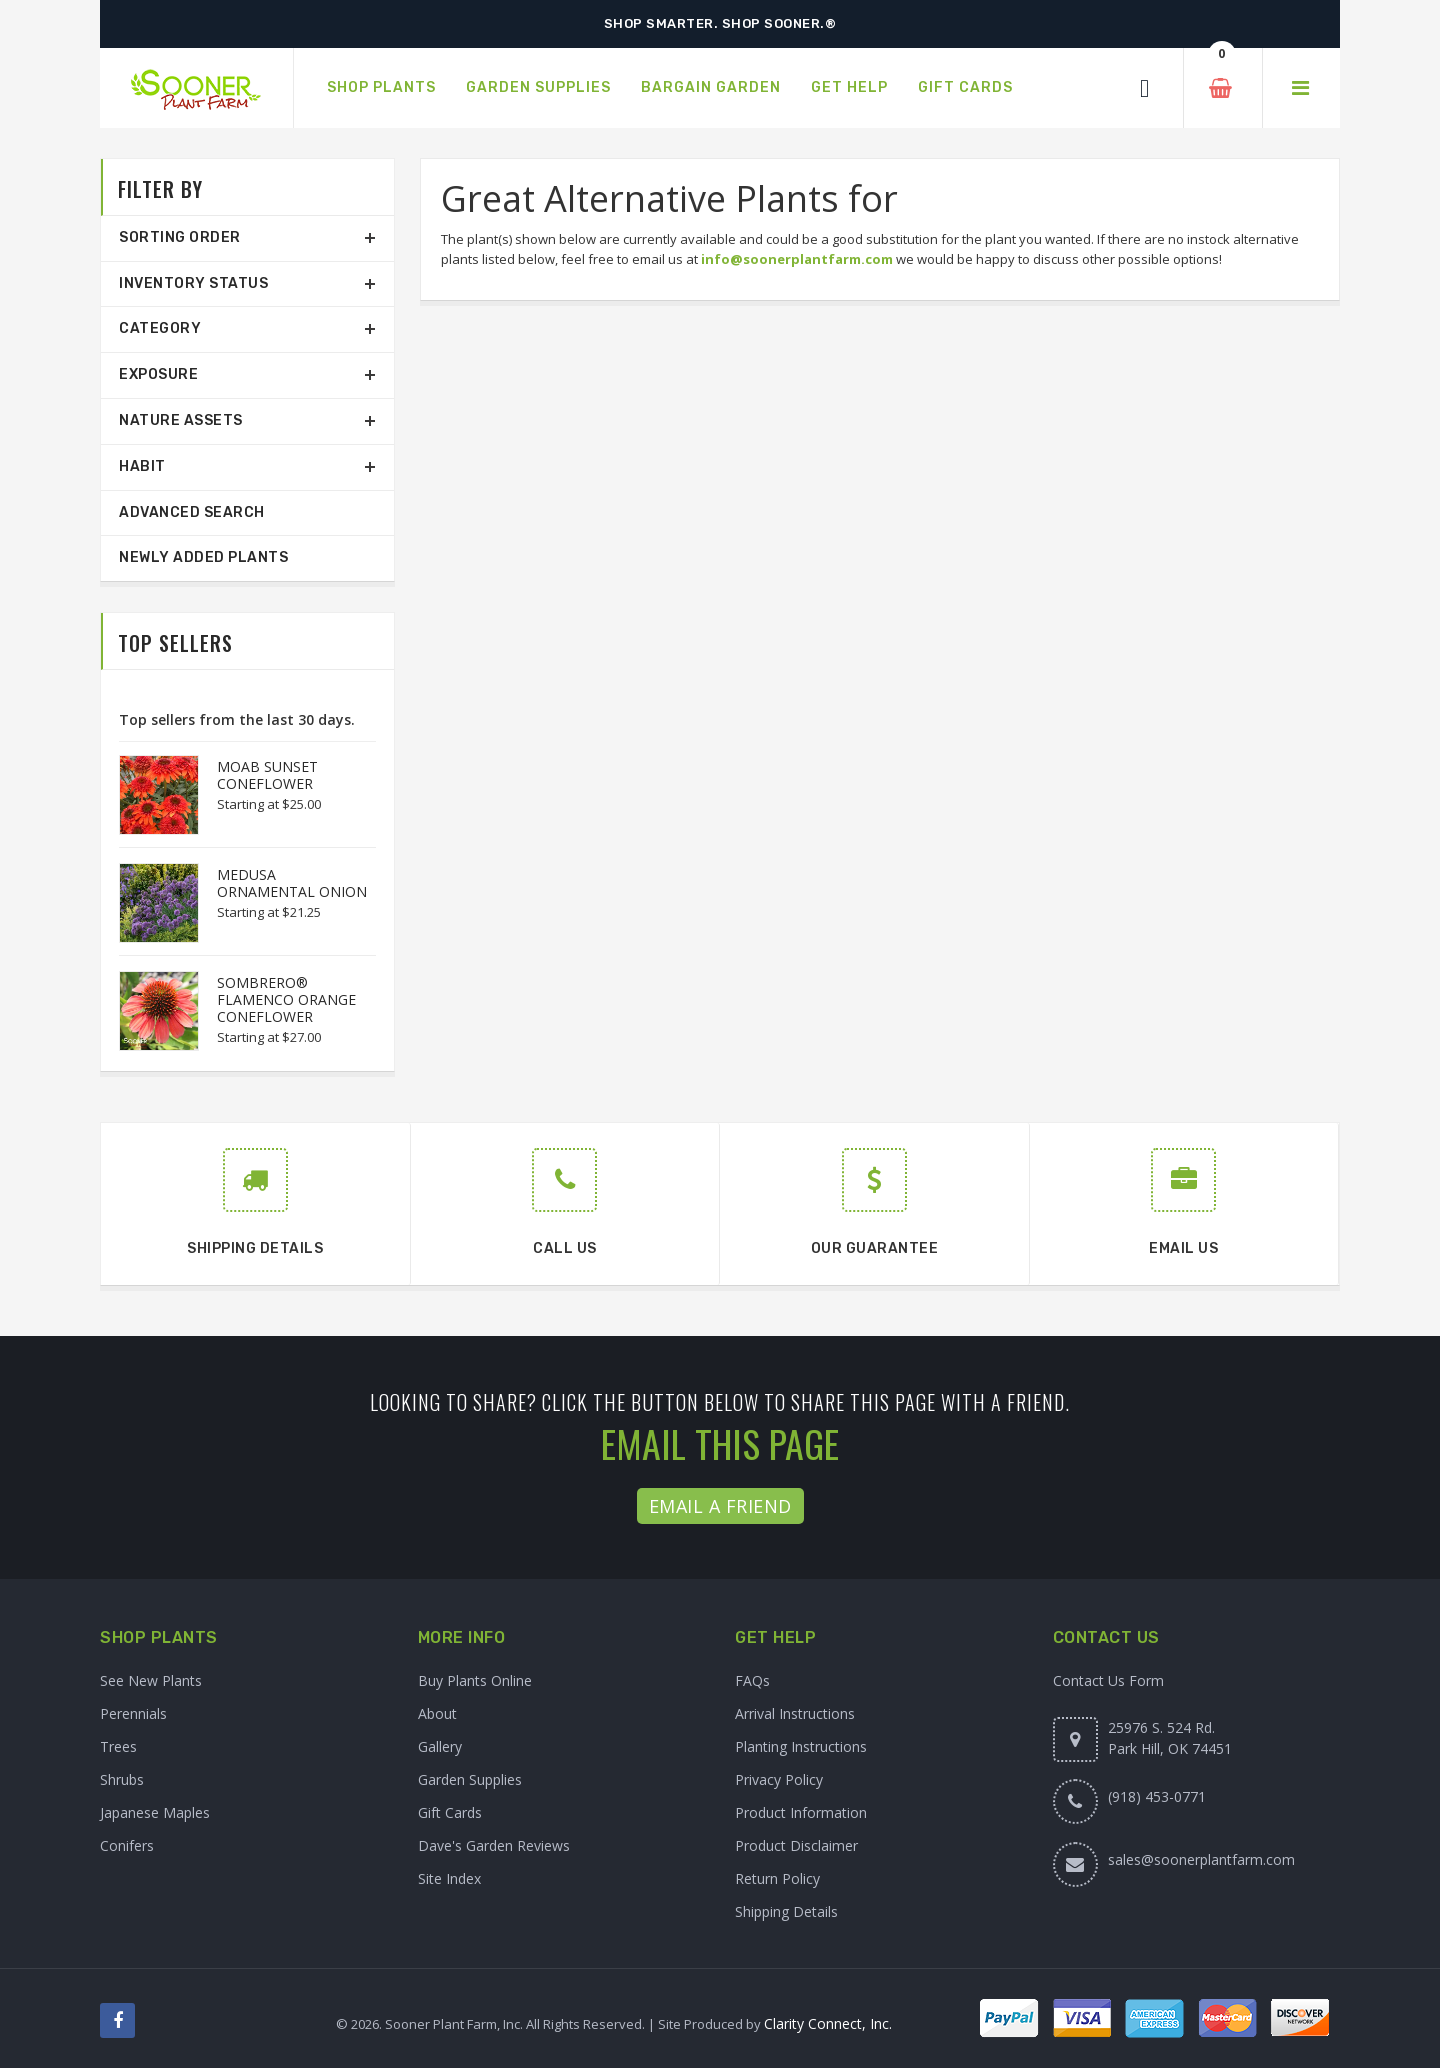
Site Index (449, 1878)
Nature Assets (181, 420)
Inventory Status (193, 283)
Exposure (158, 374)
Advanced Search (192, 512)
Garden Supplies (470, 1779)
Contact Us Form (1108, 1680)
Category (160, 328)
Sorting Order (180, 237)
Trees (118, 1746)
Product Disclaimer (796, 1845)
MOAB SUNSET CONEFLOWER (267, 775)
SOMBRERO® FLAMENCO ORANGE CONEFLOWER (286, 999)
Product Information (801, 1812)
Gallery (440, 1746)
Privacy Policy (779, 1779)
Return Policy (777, 1878)
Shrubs (122, 1779)
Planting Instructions (801, 1746)
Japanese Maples (155, 1812)
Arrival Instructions (795, 1713)
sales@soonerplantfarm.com (1201, 1859)
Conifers (127, 1845)
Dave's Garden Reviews (494, 1845)
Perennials (133, 1713)
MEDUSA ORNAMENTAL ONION (292, 883)
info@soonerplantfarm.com (797, 259)
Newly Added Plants (203, 557)
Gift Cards (450, 1812)
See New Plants (151, 1680)
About (437, 1713)
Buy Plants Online (475, 1680)
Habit (142, 466)
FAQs (752, 1680)
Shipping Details (786, 1911)
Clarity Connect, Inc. (828, 2023)
